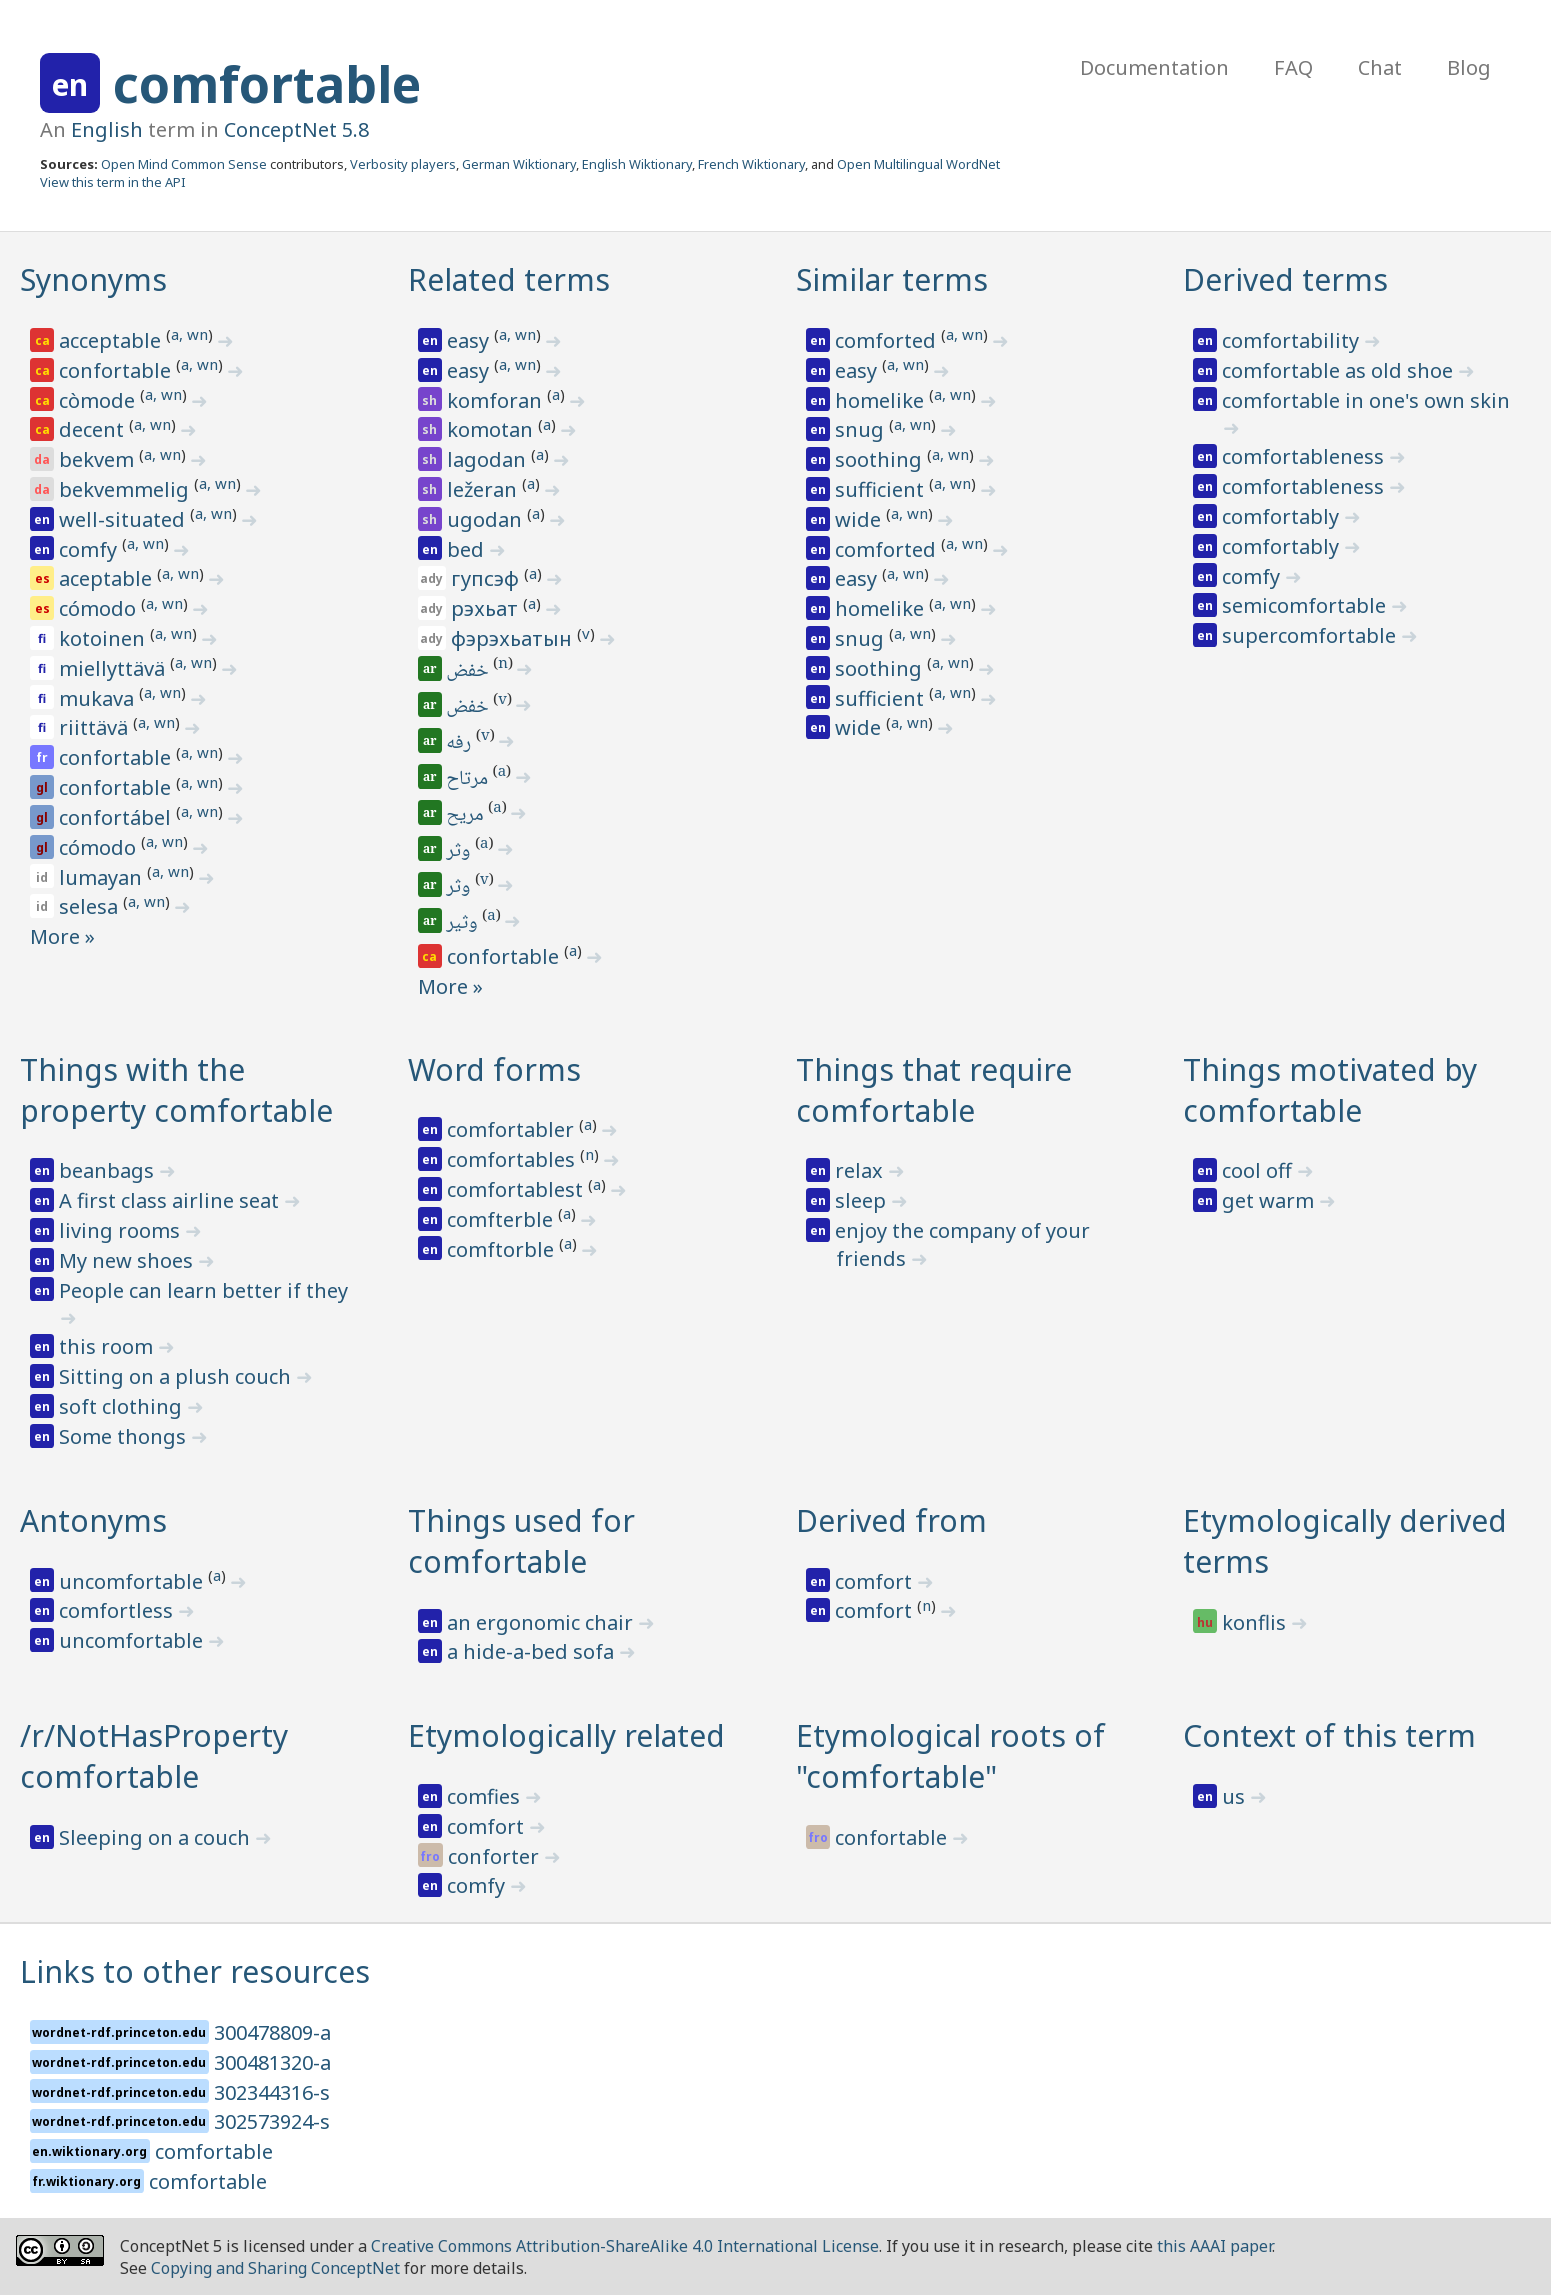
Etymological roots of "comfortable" (950, 1756)
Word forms (494, 1069)
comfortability (1293, 340)
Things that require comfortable (934, 1090)
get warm (1270, 1200)
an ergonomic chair (542, 1622)
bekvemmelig (126, 489)
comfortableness (1305, 456)
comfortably (1283, 516)
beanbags (109, 1170)
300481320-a (272, 2062)
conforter (496, 1856)
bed (468, 549)
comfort (876, 1581)
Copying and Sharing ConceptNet (275, 2268)
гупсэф (487, 578)
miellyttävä (114, 668)
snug (862, 429)
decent (94, 429)
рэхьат (487, 608)
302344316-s (272, 2092)
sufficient (882, 489)
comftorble (503, 1249)
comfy (90, 549)
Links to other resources (195, 1971)
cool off (1259, 1170)
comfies (486, 1796)
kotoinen (104, 638)
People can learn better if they (203, 1290)
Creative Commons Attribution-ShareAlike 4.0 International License (625, 2246)
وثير (464, 924)
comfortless (118, 1610)
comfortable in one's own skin (1366, 400)
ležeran (484, 489)
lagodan (489, 459)
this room (108, 1346)
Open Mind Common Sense (184, 164)
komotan (492, 429)
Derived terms (1285, 279)
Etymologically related (566, 1735)
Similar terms (892, 279)
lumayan (103, 877)
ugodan (487, 519)
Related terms (509, 279)
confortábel (117, 817)
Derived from (891, 1520)
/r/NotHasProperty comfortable (154, 1756)
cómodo (100, 608)
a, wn (189, 334)
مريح (467, 816)
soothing (881, 459)
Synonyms (93, 279)
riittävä (96, 727)
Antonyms (93, 1520)
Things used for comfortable (521, 1541)
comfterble (502, 1219)
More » (62, 936)
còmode (99, 400)
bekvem (99, 459)
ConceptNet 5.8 (296, 129)
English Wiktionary (637, 164)
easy (470, 340)
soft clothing (123, 1406)
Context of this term (1329, 1735)
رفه (461, 744)
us (1236, 1796)
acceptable (112, 340)
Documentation (1154, 67)
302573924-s (272, 2121)
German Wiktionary (519, 164)
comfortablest (517, 1189)
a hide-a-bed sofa (533, 1651)
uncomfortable (133, 1581)
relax (861, 1170)
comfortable (267, 84)
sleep (863, 1200)
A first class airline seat (171, 1200)
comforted (888, 340)
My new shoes (128, 1260)
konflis (1256, 1622)
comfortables (513, 1159)
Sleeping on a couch (157, 1837)
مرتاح (469, 780)
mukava (99, 698)
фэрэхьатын (514, 638)
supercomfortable (1311, 635)
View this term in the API (113, 182)
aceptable (108, 578)
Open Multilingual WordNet (918, 164)
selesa (91, 906)
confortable (117, 370)
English (107, 129)
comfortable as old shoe (1340, 370)
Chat (1380, 67)
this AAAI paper (1214, 2246)
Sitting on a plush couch (177, 1376)
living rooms (122, 1230)
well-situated (124, 519)
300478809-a (272, 2032)
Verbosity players (403, 164)
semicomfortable (1306, 605)
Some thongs (125, 1436)
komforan (497, 400)
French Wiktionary (751, 164)
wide (860, 519)
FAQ (1293, 67)
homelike (882, 400)
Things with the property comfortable (176, 1090)
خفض (469, 672)
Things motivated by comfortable (1330, 1090)
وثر (460, 852)
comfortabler (513, 1129)
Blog (1469, 67)
